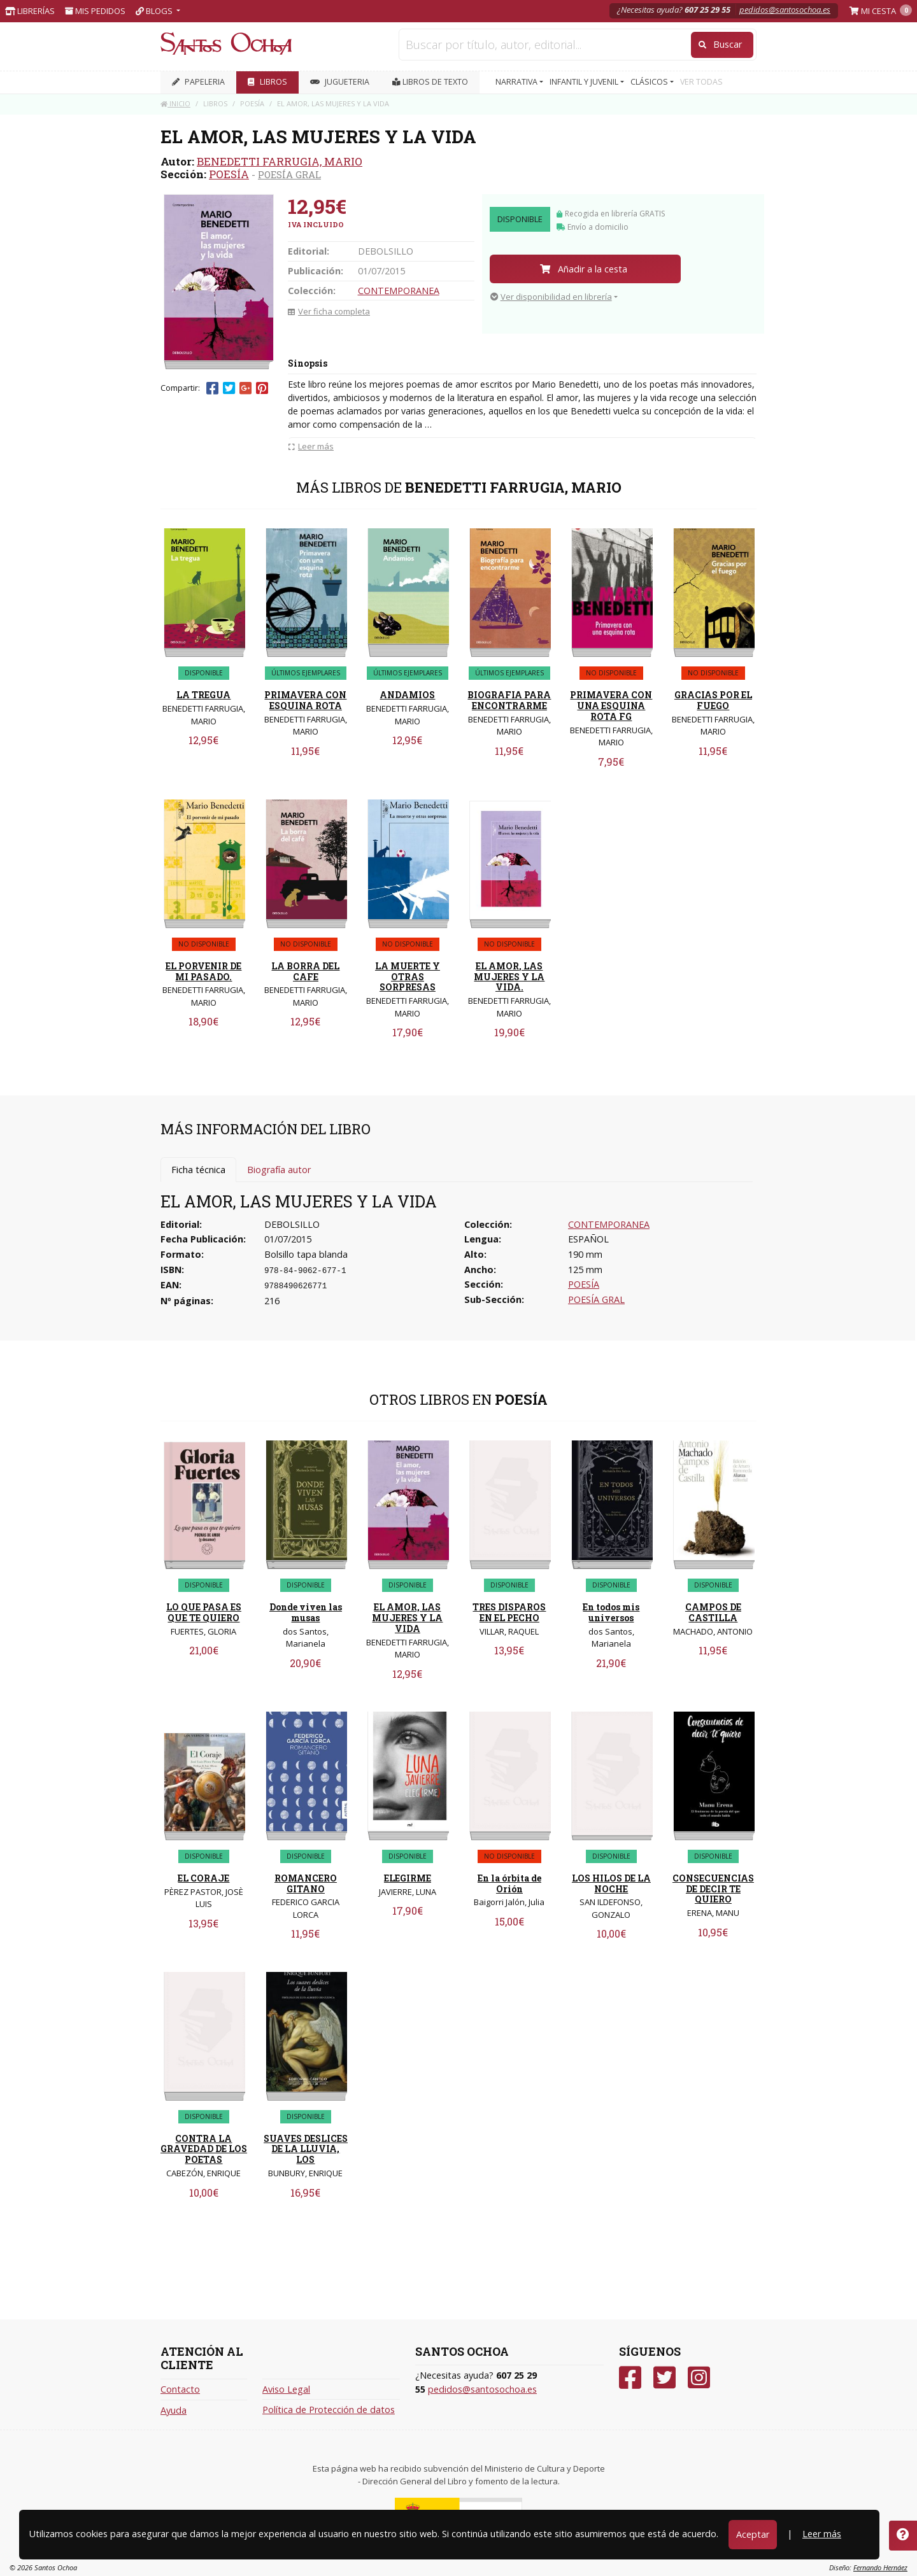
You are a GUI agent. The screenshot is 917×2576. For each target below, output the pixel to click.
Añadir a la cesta (583, 269)
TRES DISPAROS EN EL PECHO (509, 1612)
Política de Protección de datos (328, 2410)
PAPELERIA (198, 81)
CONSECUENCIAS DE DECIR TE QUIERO (713, 1889)
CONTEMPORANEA (398, 291)
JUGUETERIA (339, 81)
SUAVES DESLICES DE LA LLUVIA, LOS (306, 2149)
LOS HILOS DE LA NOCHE (611, 1883)
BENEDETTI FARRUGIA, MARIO (279, 161)
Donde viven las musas (305, 1612)
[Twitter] (664, 2378)
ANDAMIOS (407, 695)
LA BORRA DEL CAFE (305, 971)
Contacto (180, 2389)
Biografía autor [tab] (279, 1170)
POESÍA (229, 174)
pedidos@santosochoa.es (784, 9)
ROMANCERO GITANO (305, 1883)
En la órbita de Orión (509, 1883)
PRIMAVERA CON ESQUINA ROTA (305, 700)
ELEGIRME (407, 1878)
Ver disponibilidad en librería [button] (551, 296)
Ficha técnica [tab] (198, 1170)
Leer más (821, 2534)
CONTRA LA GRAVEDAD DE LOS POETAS (203, 2149)
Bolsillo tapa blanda (306, 1254)
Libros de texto (430, 81)
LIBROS (267, 81)
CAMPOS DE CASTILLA (713, 1612)
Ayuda (173, 2410)
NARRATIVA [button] (517, 81)
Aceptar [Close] (752, 2534)
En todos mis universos (611, 1612)
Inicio (175, 103)
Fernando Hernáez (880, 2567)
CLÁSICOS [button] (650, 81)
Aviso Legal (286, 2389)
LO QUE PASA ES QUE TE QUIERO (203, 1612)
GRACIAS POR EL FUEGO (713, 700)
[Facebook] (630, 2378)
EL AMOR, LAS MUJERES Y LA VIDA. (509, 977)
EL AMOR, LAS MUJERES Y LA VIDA (407, 1618)
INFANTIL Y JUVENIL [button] (585, 81)
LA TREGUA (203, 695)
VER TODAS (701, 81)
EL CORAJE (203, 1878)
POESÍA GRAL (289, 174)
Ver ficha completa (329, 311)
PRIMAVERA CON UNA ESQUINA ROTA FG (611, 705)
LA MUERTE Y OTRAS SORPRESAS (407, 977)
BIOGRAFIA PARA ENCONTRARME (509, 700)
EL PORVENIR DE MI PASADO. (203, 971)
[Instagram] (699, 2378)
